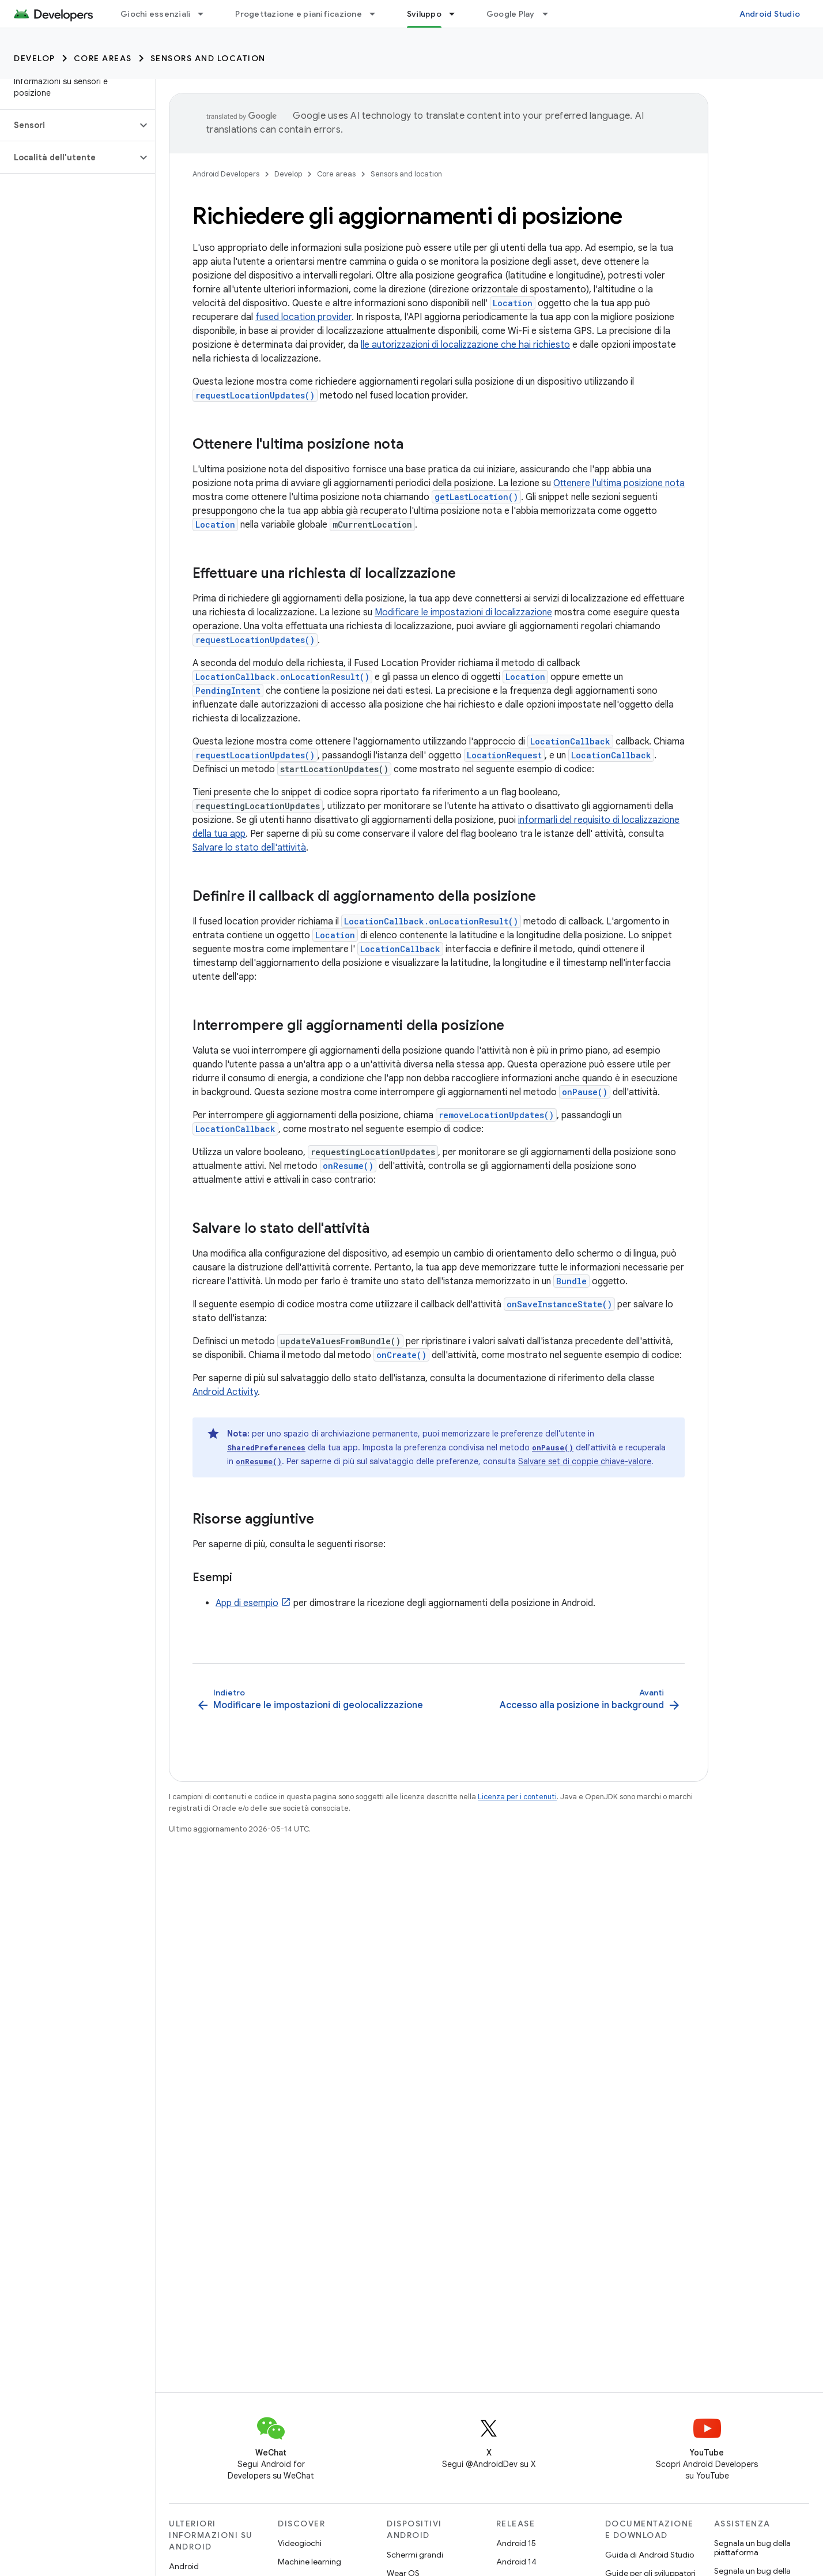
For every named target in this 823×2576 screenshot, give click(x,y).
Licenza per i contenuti (517, 1797)
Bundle (571, 1281)
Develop (34, 58)
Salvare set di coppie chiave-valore (584, 1461)
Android (184, 2566)
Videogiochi (300, 2543)
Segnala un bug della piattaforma (752, 2548)
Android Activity (225, 1392)
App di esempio (247, 1603)
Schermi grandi (415, 2554)
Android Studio (770, 14)
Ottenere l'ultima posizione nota (619, 483)
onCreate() (401, 1354)
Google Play (510, 14)
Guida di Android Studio (649, 2554)
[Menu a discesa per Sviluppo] (457, 14)
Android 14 (516, 2561)
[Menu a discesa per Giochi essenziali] (205, 14)
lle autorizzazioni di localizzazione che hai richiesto (465, 345)
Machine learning (309, 2561)
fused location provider (303, 317)
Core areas (103, 58)
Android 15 (516, 2543)
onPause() (584, 1091)
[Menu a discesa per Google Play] (550, 14)
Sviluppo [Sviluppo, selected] (424, 14)
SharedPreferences (266, 1447)
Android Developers (225, 174)
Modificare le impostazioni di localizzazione (463, 612)
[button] (68, 125)
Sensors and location (208, 58)
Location (513, 303)
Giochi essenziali (155, 14)
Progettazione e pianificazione (298, 14)
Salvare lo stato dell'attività (249, 847)
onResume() (348, 1165)
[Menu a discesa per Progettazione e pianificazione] (377, 14)
